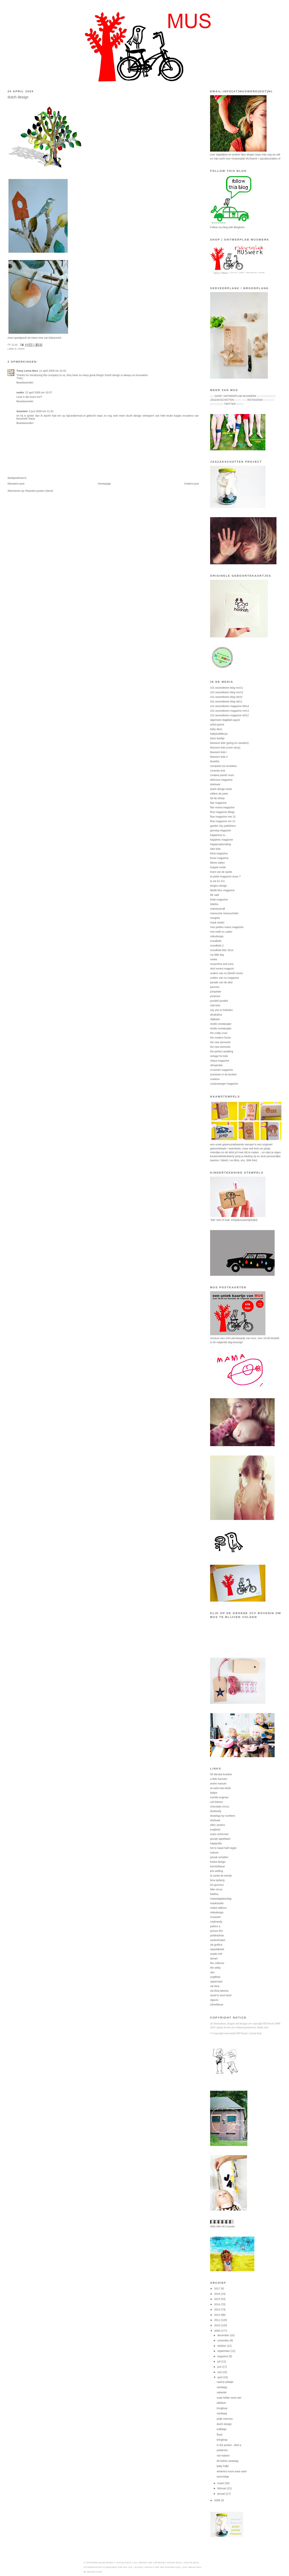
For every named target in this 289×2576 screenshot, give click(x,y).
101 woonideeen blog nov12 (226, 692)
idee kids (215, 848)
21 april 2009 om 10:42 (52, 370)
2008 (217, 2500)
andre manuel (218, 1783)
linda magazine (219, 899)
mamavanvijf (217, 908)
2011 (217, 2320)
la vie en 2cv (217, 881)
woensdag (223, 2476)
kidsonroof (55, 337)
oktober (222, 2345)
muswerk (215, 1917)
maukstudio (217, 1903)
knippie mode (218, 867)
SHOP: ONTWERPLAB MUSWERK (235, 395)
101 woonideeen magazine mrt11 (229, 710)
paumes (215, 986)
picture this (216, 1930)
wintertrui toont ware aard (231, 2471)
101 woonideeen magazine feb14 (229, 706)
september (224, 2350)
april (220, 2377)
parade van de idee (221, 982)
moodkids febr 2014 (221, 950)
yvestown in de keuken (223, 1074)
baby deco (216, 729)
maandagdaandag (220, 1898)
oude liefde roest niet (229, 2397)
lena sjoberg (217, 1880)
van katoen (223, 2455)
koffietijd (221, 2429)
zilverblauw (216, 2004)
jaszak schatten (219, 1857)
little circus (216, 1889)
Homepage (104, 483)
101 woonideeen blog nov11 (226, 687)
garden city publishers (223, 825)
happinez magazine (221, 839)
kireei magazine (219, 858)
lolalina (214, 904)
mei (219, 2372)
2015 (217, 2299)
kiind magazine (219, 853)
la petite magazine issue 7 (225, 876)
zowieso (215, 1079)
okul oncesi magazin (222, 968)
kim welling (216, 1871)
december (223, 2335)
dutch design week (221, 789)
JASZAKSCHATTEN (222, 399)
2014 (217, 2304)
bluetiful (214, 761)
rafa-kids (215, 1005)
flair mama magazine (222, 807)
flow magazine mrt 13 (222, 821)
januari (221, 2493)
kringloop (222, 2408)
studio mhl (216, 1953)
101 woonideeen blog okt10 (226, 696)
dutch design (224, 2424)
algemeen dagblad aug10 (225, 719)
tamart (214, 1958)
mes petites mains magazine (226, 927)
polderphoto (217, 1935)
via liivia (214, 1986)
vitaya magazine (219, 1060)
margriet (215, 917)
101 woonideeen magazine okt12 (229, 715)
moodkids (215, 940)
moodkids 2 (217, 945)
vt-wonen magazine (221, 1069)
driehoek (215, 784)
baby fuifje (223, 2466)
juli (219, 2361)
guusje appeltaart (220, 1838)
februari (222, 2488)
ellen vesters (217, 1824)
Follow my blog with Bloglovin (227, 227)
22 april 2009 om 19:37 (38, 392)
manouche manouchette (224, 913)
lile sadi (214, 894)
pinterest (215, 996)
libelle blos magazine (222, 890)
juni (219, 2366)
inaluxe (214, 1852)
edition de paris (219, 793)
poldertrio (222, 2450)
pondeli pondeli (219, 1000)
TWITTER (230, 403)
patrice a (215, 1926)
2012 (217, 2314)
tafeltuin (221, 2402)
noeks (20, 392)
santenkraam (217, 1940)
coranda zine (217, 770)
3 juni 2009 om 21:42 (41, 411)
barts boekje (217, 738)
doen (21, 349)
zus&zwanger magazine (224, 1083)
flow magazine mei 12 (223, 816)
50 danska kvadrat (221, 1774)
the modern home (220, 1037)
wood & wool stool (220, 1995)
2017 (217, 2288)
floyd (219, 2434)
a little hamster (218, 1778)
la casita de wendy (221, 1875)
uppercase (216, 1981)
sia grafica (216, 1944)
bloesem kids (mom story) (225, 747)
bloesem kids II (219, 756)
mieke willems (218, 1907)
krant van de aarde (221, 871)
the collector (217, 1963)
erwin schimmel (219, 1834)
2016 (217, 2293)
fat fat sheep (217, 798)
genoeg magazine (220, 830)
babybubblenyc (219, 733)
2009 (217, 2330)
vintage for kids (219, 1056)
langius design (218, 885)
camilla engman (219, 1797)
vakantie (222, 2392)
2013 (217, 2309)
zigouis (214, 1999)
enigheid (215, 1829)
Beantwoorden (24, 382)
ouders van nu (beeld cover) (226, 973)
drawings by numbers (222, 1815)
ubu (212, 1972)
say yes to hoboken (221, 1010)
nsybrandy (216, 1921)
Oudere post (191, 483)
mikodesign (216, 936)
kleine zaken (217, 862)
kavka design (217, 1861)
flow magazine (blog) (222, 812)
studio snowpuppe (220, 1023)
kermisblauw (217, 1866)
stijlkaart (215, 1019)
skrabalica (216, 1014)
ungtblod (215, 1976)
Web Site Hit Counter (222, 2226)
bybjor (213, 1792)
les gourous (217, 1884)
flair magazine (218, 802)
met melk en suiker (221, 931)
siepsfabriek (217, 1949)
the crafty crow (218, 1033)
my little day (217, 954)
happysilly (216, 1843)
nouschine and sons (222, 963)
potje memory (225, 2418)
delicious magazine (221, 779)
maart (221, 2483)
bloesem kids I (218, 752)
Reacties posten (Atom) (39, 490)
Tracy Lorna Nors (27, 370)
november (223, 2340)
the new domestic (220, 1042)
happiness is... (218, 835)
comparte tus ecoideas (223, 765)
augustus (223, 2356)
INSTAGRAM (255, 399)
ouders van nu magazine (224, 977)
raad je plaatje (225, 2381)
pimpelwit (215, 991)
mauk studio (217, 922)
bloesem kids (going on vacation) (229, 742)
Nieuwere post (16, 483)
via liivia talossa (219, 1990)
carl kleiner (216, 1801)
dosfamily (215, 1811)
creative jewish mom (222, 775)
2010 (217, 2325)
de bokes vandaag (227, 2460)
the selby (215, 1967)
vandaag (222, 2387)
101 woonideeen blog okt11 (226, 701)
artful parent (217, 724)
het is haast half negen (223, 1847)
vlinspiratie (216, 1065)
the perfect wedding (221, 1051)
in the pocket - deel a (229, 2445)
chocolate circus (219, 1806)
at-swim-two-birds (220, 1788)
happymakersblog (220, 844)
